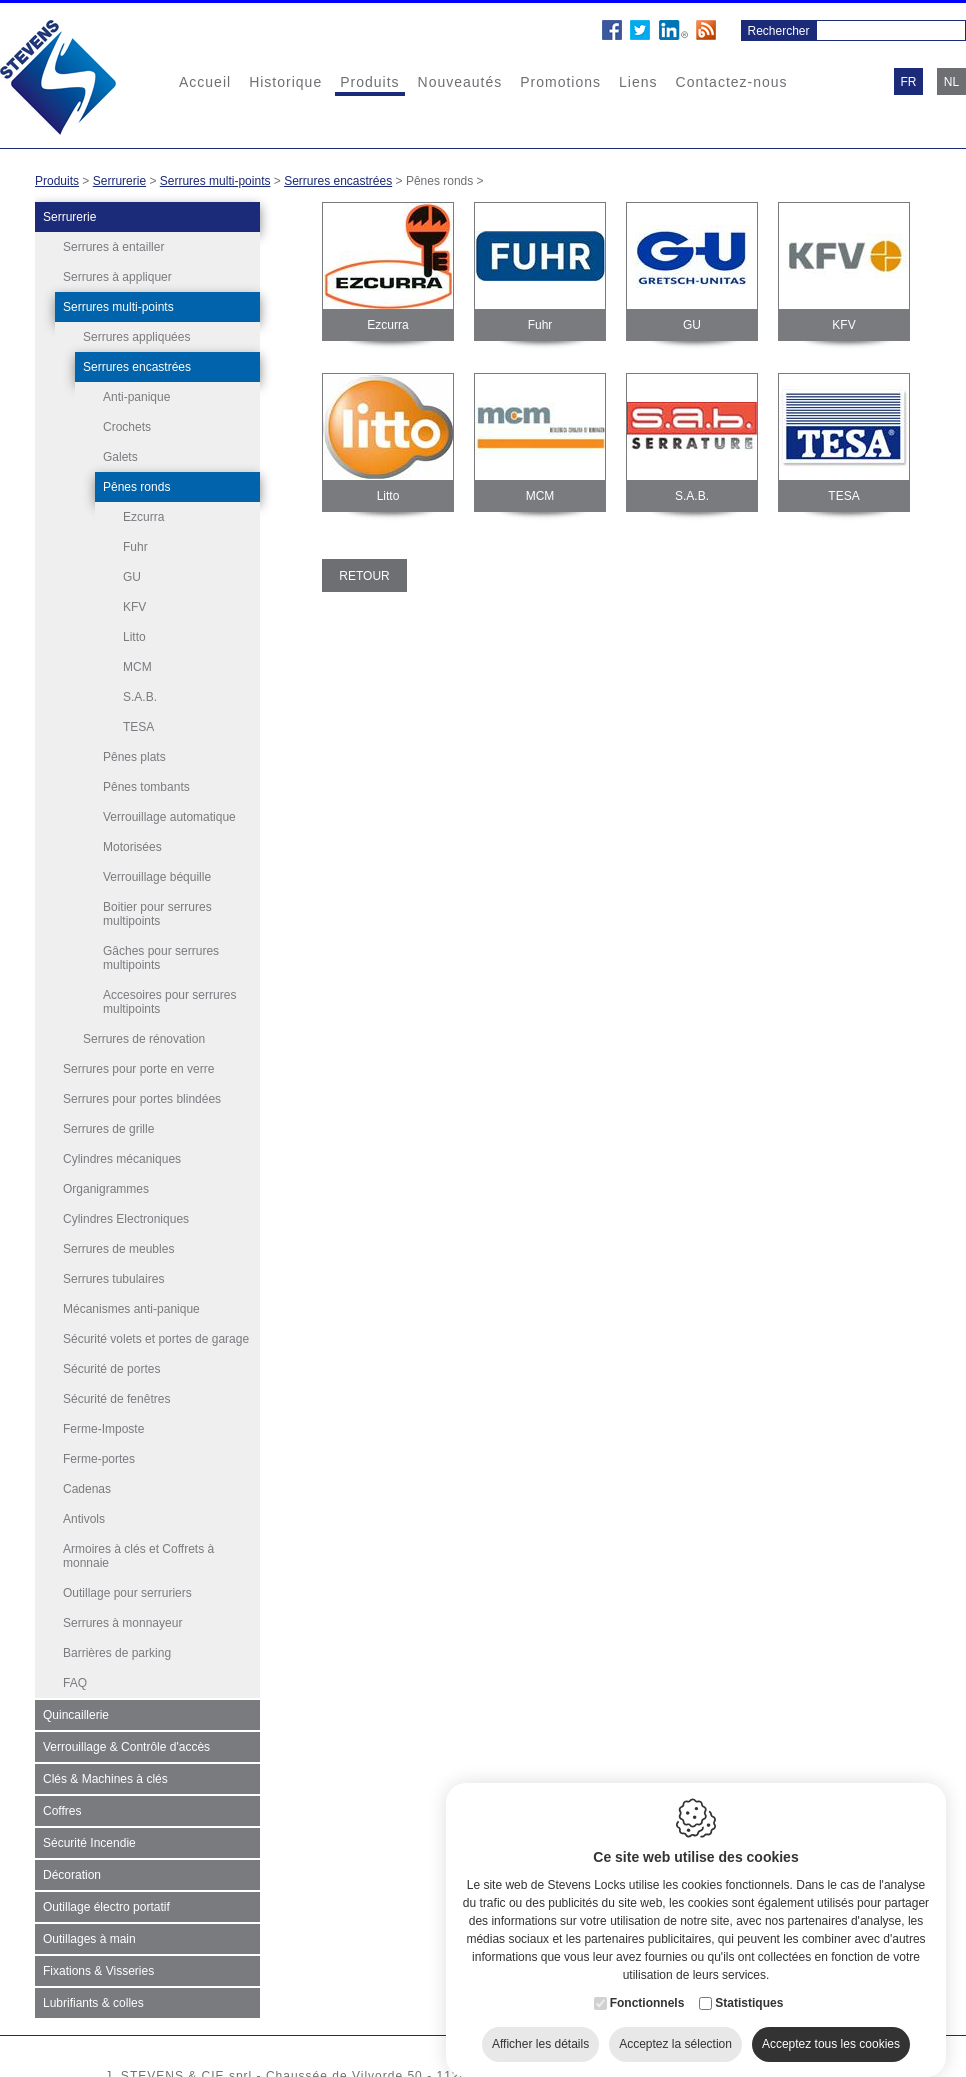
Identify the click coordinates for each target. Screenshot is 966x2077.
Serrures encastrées (338, 181)
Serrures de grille (108, 1129)
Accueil (205, 82)
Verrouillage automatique (169, 817)
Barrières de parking (117, 1653)
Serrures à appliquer (117, 277)
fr (909, 82)
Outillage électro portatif (106, 1907)
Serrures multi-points (215, 181)
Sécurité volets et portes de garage (156, 1339)
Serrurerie (119, 181)
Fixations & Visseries (98, 1971)
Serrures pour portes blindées (142, 1099)
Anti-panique (136, 397)
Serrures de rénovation (144, 1039)
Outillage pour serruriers (127, 1593)
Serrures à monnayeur (122, 1623)
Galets (120, 457)
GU (132, 577)
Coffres (62, 1811)
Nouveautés (460, 82)
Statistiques (749, 1991)
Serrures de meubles (118, 1249)
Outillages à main (89, 1939)
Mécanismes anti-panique (131, 1309)
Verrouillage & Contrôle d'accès (126, 1747)
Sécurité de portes (111, 1369)
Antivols (84, 1519)
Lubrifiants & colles (93, 2003)
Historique (285, 82)
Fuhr (135, 547)
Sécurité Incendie (89, 1843)
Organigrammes (106, 1189)
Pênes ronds (136, 487)
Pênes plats (134, 757)
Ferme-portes (99, 1459)
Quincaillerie (76, 1715)
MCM (137, 667)
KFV (134, 607)
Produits (369, 82)
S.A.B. (140, 697)
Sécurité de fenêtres (116, 1399)
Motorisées (132, 847)
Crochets (127, 427)
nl (951, 82)
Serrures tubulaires (113, 1279)
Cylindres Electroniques (126, 1219)
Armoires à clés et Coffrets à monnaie (138, 1556)
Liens (638, 82)
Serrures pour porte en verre (138, 1069)
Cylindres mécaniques (122, 1159)
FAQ (75, 1683)
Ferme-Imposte (103, 1429)
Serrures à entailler (113, 247)
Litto (134, 637)
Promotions (560, 82)
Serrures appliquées (136, 337)
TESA (138, 727)
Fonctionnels (647, 1991)
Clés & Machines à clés (105, 1779)
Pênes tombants (146, 787)
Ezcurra (143, 517)
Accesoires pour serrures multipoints (169, 1002)
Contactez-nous (732, 82)
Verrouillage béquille (157, 877)
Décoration (72, 1875)
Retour (364, 576)
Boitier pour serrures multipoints (157, 914)
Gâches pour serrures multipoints (161, 958)
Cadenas (87, 1489)
